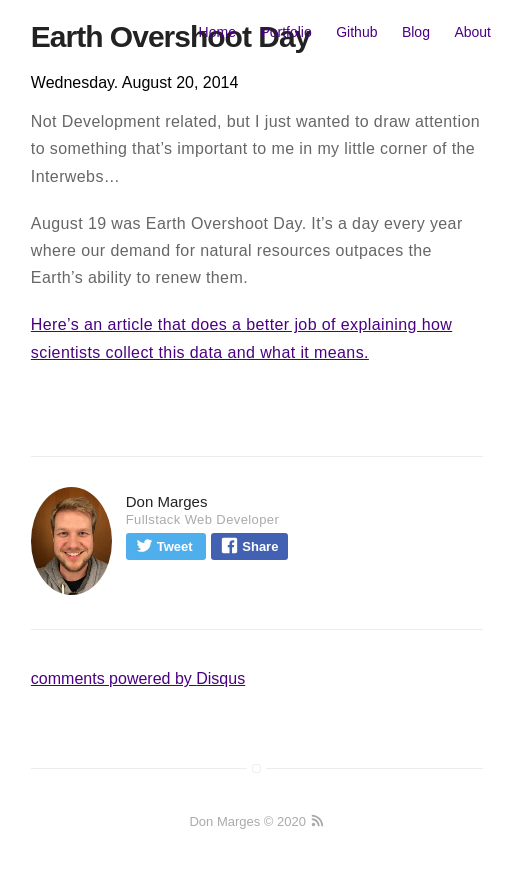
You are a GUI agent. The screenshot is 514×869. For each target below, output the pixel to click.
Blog (416, 32)
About (472, 32)
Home (217, 32)
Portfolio (285, 32)
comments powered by (138, 678)
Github (356, 32)
